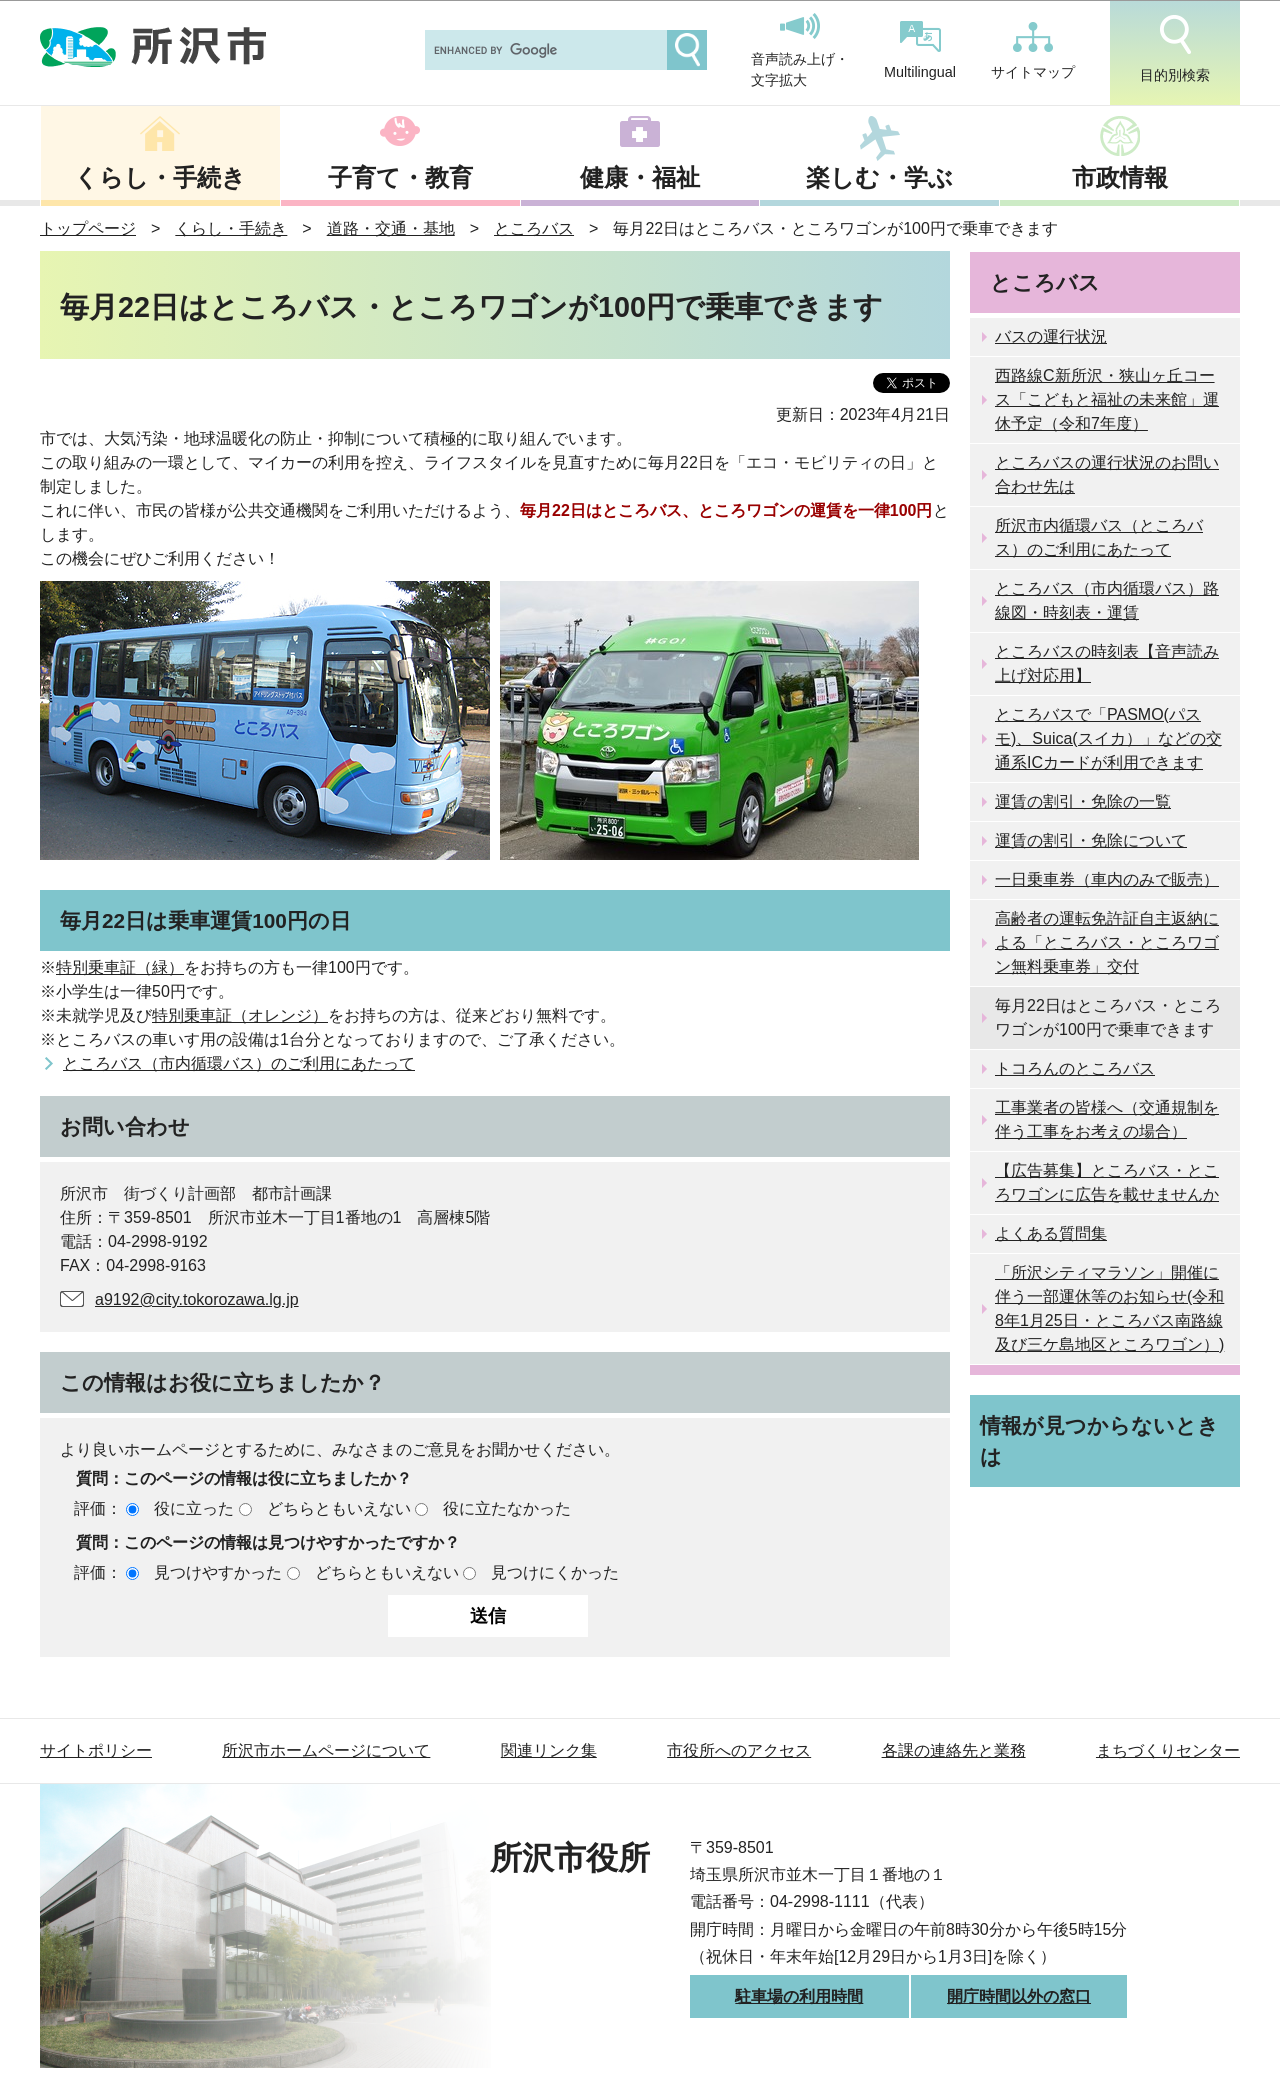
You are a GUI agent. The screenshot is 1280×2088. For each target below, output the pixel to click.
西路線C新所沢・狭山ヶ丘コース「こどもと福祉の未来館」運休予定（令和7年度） (1107, 399)
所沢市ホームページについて (326, 1750)
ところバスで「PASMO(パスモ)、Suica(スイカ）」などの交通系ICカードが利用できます (1108, 738)
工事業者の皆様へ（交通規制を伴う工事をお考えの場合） (1107, 1119)
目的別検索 (1175, 49)
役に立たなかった (507, 1508)
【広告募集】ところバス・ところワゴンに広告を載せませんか (1107, 1182)
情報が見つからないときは (1099, 1441)
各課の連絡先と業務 (954, 1750)
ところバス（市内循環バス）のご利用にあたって (239, 1063)
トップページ (88, 228)
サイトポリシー (96, 1750)
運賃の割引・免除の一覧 (1083, 801)
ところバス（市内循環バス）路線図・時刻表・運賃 (1107, 600)
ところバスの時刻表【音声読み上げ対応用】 (1107, 663)
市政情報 (1120, 177)
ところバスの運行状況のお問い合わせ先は (1107, 474)
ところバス (534, 228)
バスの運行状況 (1051, 336)
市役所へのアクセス (739, 1750)
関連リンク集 (549, 1750)
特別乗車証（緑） (120, 967)
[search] (544, 50)
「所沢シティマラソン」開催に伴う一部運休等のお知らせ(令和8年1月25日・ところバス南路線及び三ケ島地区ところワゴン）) (1109, 1308)
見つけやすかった (218, 1572)
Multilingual (920, 50)
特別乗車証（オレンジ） (240, 1015)
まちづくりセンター (1168, 1750)
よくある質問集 (1051, 1233)
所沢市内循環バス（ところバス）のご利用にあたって (1099, 537)
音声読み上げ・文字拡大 (800, 51)
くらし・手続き (160, 177)
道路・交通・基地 (391, 228)
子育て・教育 (400, 177)
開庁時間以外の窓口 (1019, 1996)
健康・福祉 (640, 177)
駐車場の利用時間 (799, 1996)
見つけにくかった (555, 1572)
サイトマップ (1033, 51)
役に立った (194, 1508)
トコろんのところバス (1075, 1068)
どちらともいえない (339, 1508)
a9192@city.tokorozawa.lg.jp (197, 1299)
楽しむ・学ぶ (879, 177)
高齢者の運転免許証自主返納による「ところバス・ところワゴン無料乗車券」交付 (1107, 942)
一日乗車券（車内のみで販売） (1107, 879)
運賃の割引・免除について (1091, 840)
